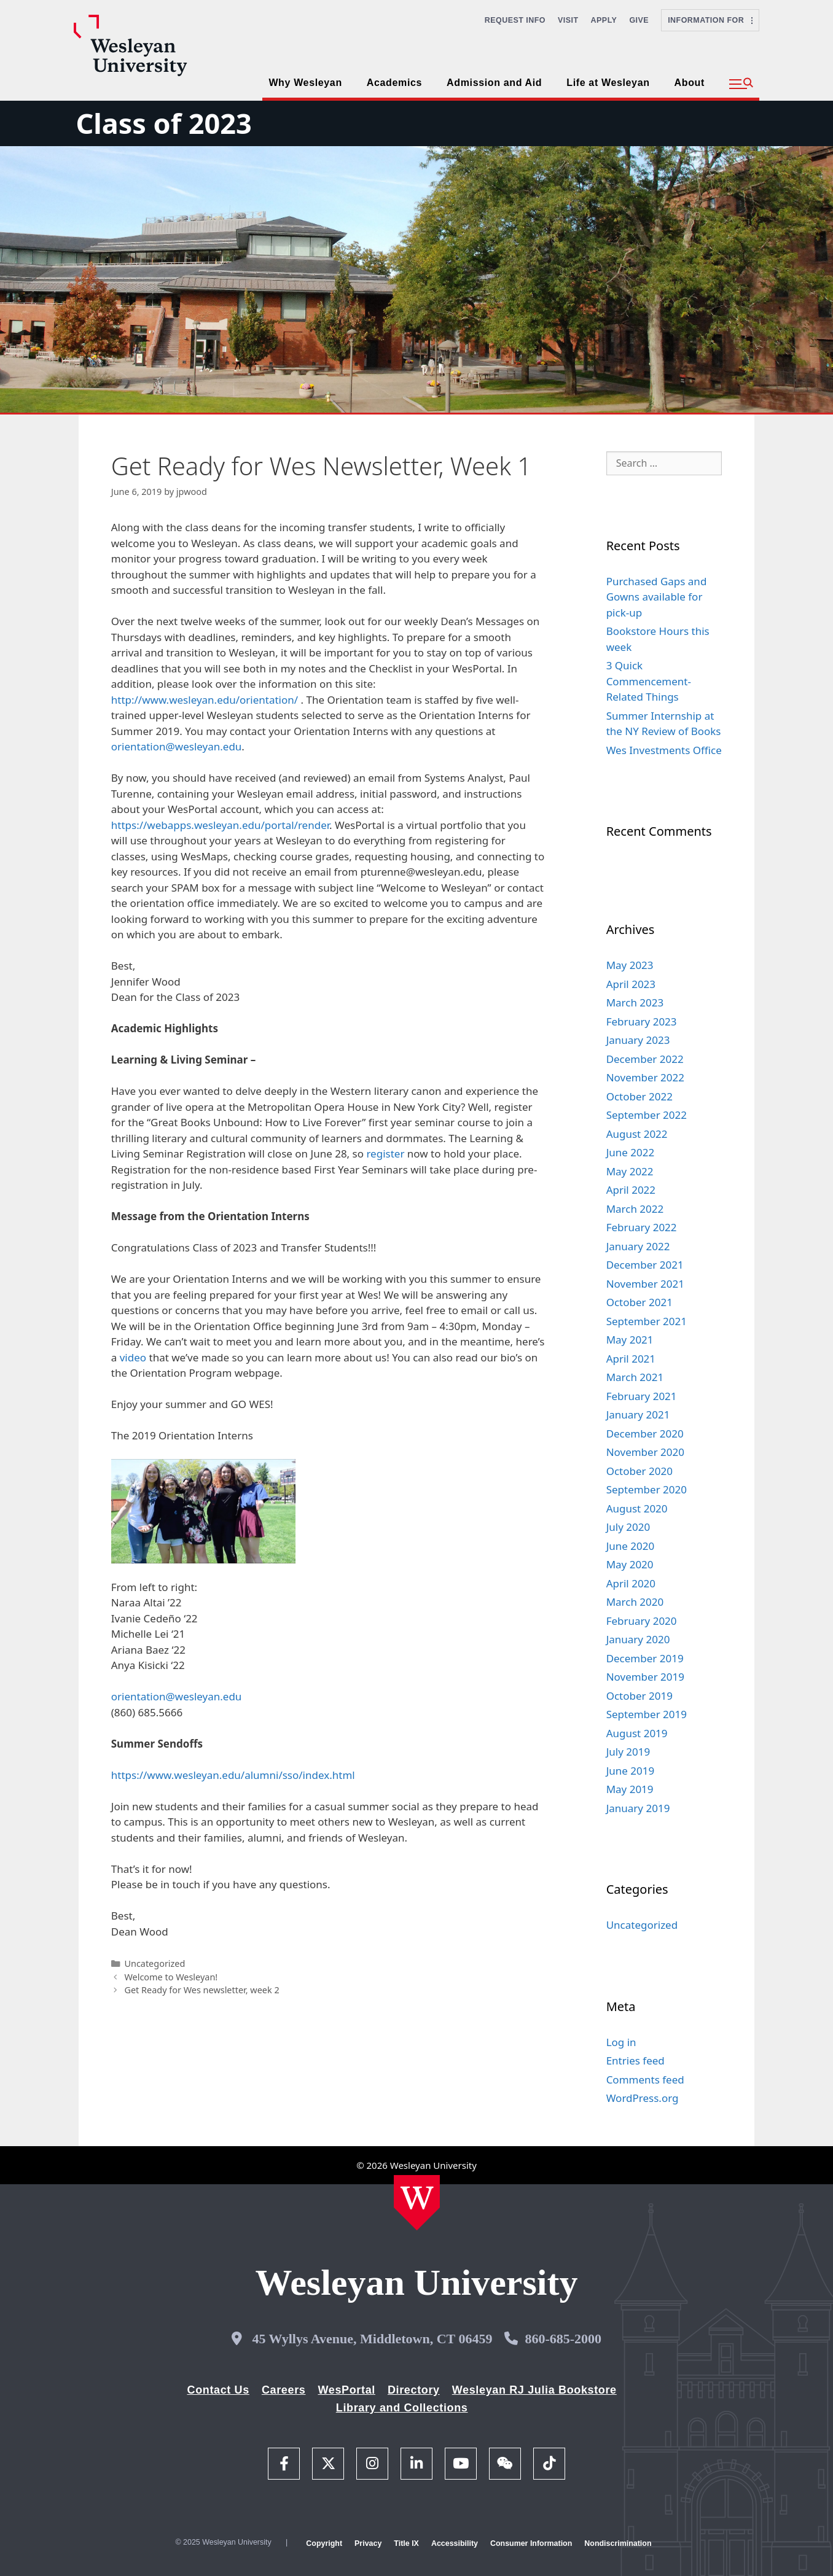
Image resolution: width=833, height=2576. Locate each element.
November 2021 (645, 1284)
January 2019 (638, 1808)
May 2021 (630, 1340)
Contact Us (218, 2390)
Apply (604, 20)
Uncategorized (154, 1963)
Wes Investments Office (664, 750)
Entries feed (635, 2060)
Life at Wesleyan (607, 82)
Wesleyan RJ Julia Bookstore (534, 2390)
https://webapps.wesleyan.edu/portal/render (220, 825)
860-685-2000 (563, 2338)
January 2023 (638, 1040)
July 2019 (628, 1752)
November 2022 (645, 1077)
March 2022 (635, 1209)
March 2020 (635, 1602)
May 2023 (630, 965)
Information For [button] (710, 20)
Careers (284, 2390)
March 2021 (635, 1377)
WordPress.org (642, 2098)
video (133, 1357)
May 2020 (630, 1564)
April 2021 (630, 1359)
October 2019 (639, 1696)
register (385, 1153)
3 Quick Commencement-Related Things (648, 681)
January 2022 (638, 1246)
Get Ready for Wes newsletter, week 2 (201, 1990)
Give (639, 20)
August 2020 (637, 1508)
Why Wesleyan (305, 82)
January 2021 (638, 1414)
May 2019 (630, 1789)
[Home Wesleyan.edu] (417, 2202)
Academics (394, 82)
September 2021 (646, 1321)
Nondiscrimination (617, 2543)
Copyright (324, 2543)
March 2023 (635, 1002)
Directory (414, 2390)
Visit (568, 20)
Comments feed (645, 2079)
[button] (741, 84)
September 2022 (646, 1115)
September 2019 (646, 1714)
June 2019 (630, 1771)
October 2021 (639, 1302)
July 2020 (628, 1527)
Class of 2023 (163, 123)
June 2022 (630, 1152)
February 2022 (641, 1227)
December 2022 (645, 1059)
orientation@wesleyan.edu (176, 746)
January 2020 (638, 1639)
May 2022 (630, 1171)
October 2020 (639, 1471)
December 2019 (645, 1658)
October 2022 (639, 1096)
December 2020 (645, 1433)
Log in (621, 2042)
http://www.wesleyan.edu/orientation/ (204, 700)
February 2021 (641, 1396)
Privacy (367, 2543)
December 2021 (645, 1265)
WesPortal (346, 2390)
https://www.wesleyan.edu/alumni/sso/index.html (233, 1775)
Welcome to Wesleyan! (170, 1977)
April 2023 (630, 984)
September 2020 (646, 1489)
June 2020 (630, 1546)
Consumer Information (531, 2543)
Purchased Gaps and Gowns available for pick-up (656, 597)
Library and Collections (402, 2408)
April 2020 (630, 1583)
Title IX (406, 2543)
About (690, 82)
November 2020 (645, 1452)
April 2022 (630, 1190)
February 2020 (641, 1621)
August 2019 (637, 1733)
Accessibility (454, 2543)
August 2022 (637, 1134)
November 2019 (645, 1677)
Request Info (515, 20)
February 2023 (641, 1021)
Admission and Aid (494, 82)
